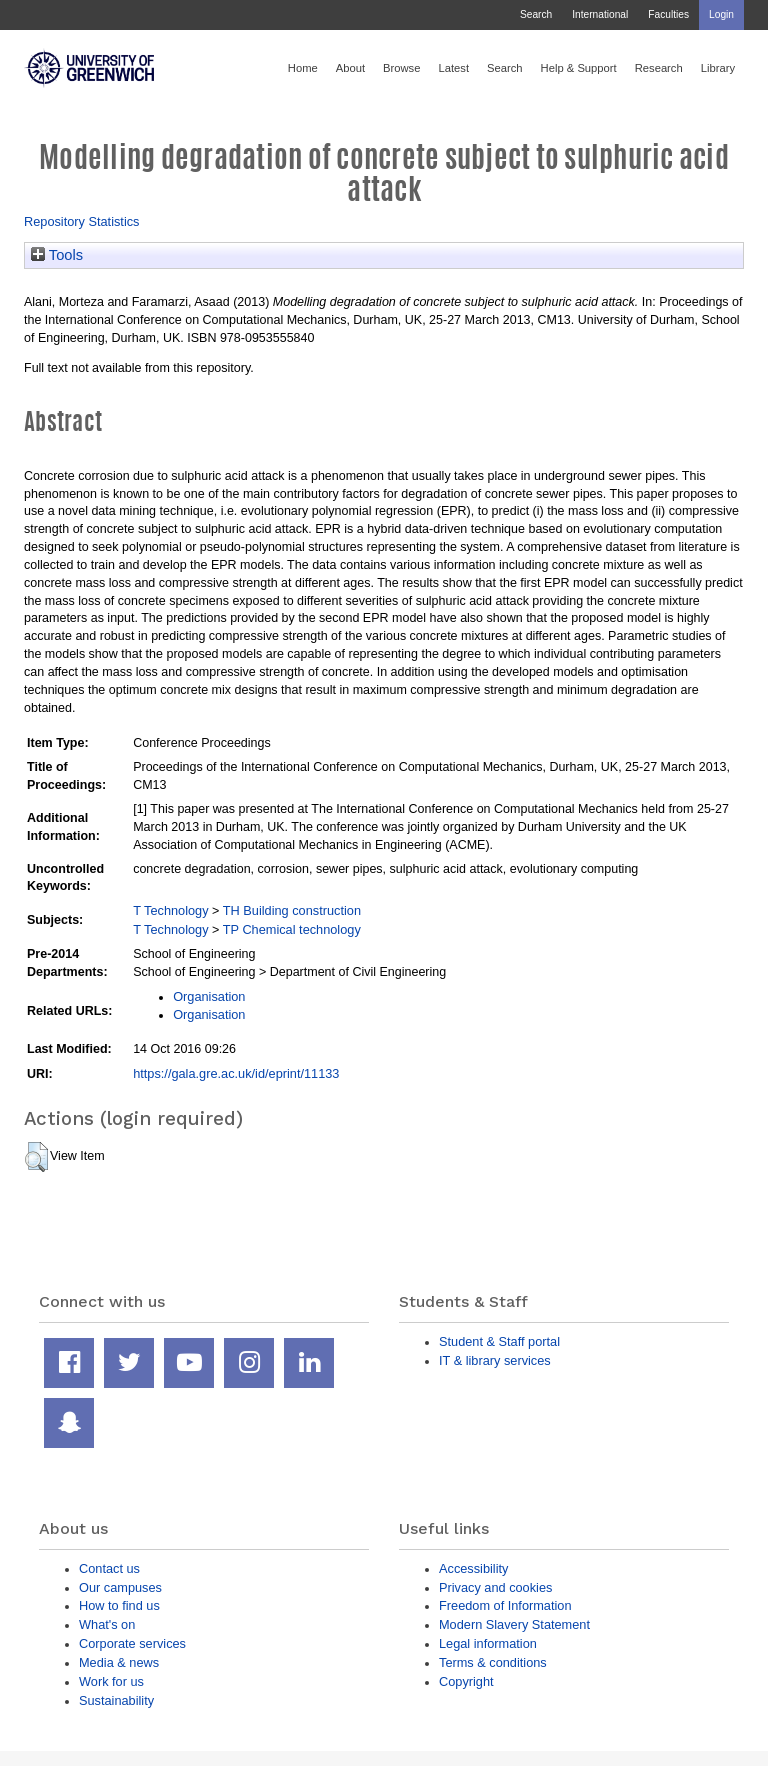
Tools (57, 255)
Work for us (111, 1681)
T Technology (170, 910)
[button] (36, 1157)
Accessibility (473, 1568)
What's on (107, 1624)
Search (536, 14)
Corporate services (132, 1643)
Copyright (466, 1681)
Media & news (119, 1662)
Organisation (209, 996)
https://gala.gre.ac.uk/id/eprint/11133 (236, 1073)
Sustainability (116, 1700)
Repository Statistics (82, 221)
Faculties (668, 14)
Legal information (488, 1643)
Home (303, 68)
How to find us (119, 1605)
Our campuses (120, 1587)
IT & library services (495, 1360)
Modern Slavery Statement (514, 1624)
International (600, 14)
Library (718, 68)
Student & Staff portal (499, 1341)
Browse (401, 68)
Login (721, 14)
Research (659, 68)
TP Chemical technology (292, 929)
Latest (453, 68)
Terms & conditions (493, 1662)
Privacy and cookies (495, 1587)
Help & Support (579, 68)
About (350, 68)
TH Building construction (292, 910)
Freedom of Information (505, 1605)
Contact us (109, 1568)
